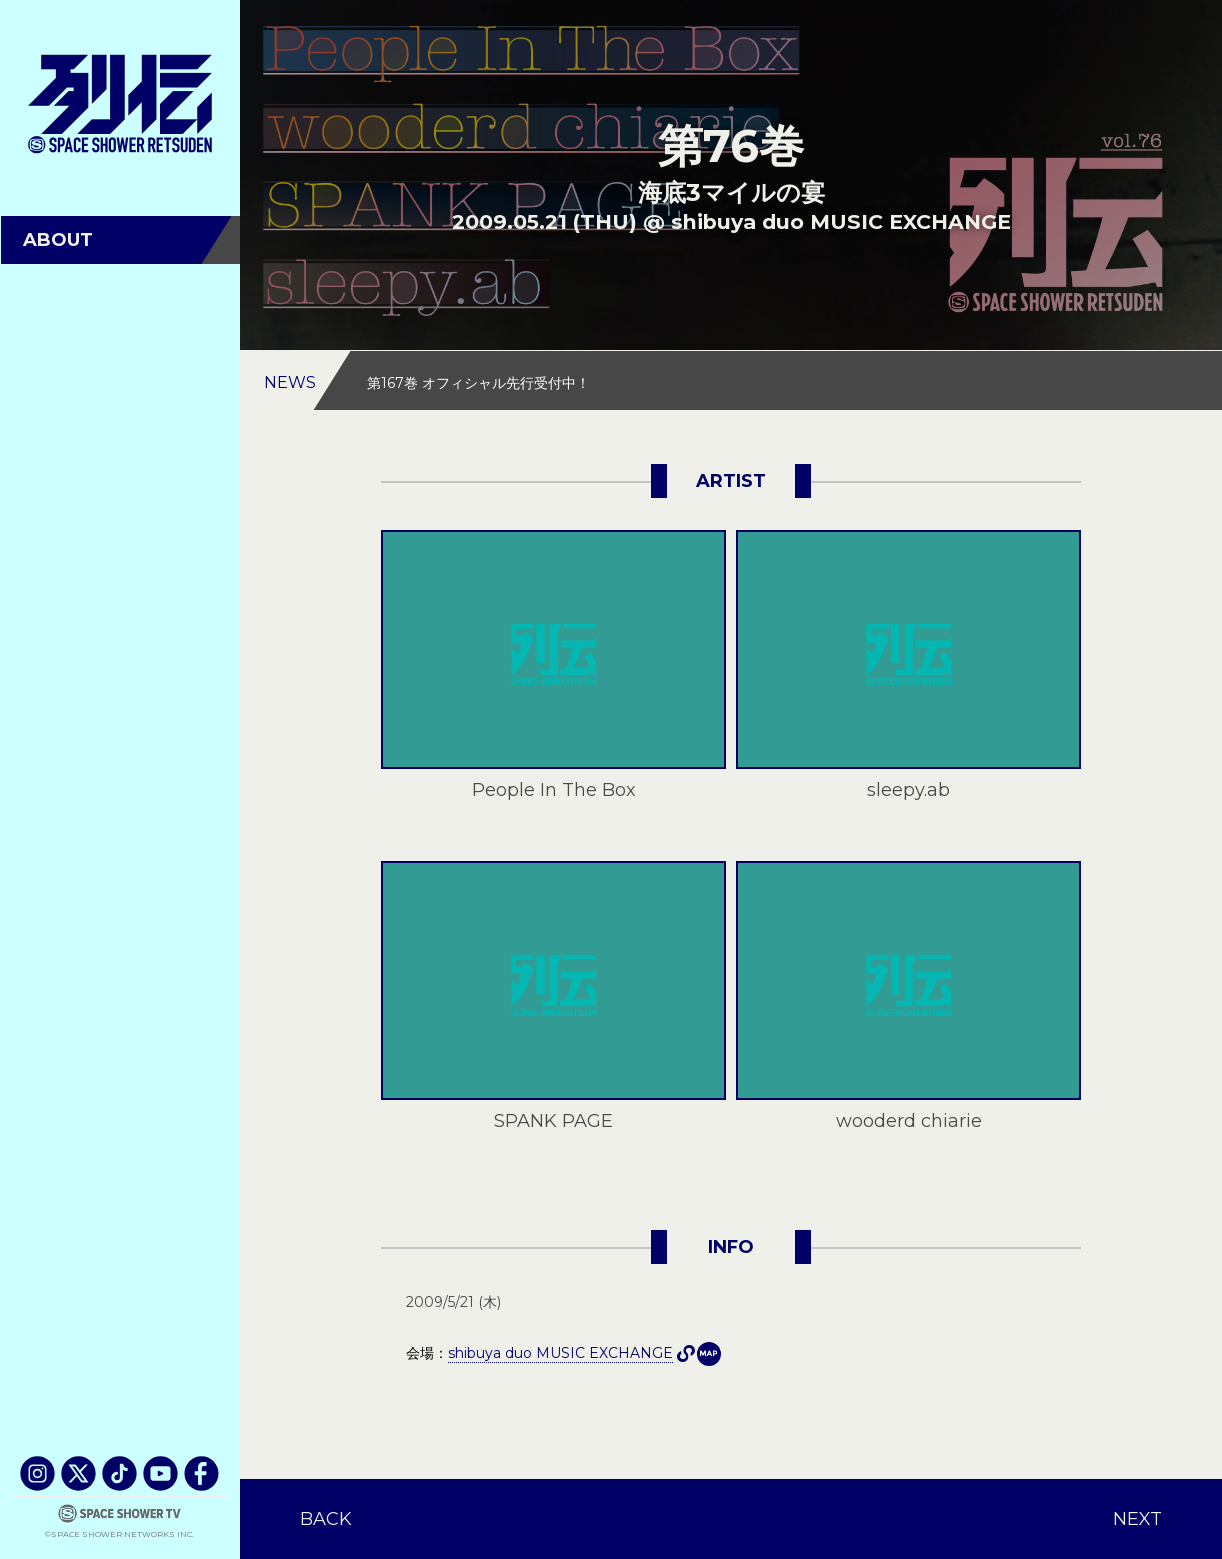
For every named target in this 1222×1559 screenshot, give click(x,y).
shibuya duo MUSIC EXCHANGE (709, 1354)
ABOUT (58, 240)
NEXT (1137, 1519)
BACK (326, 1519)
